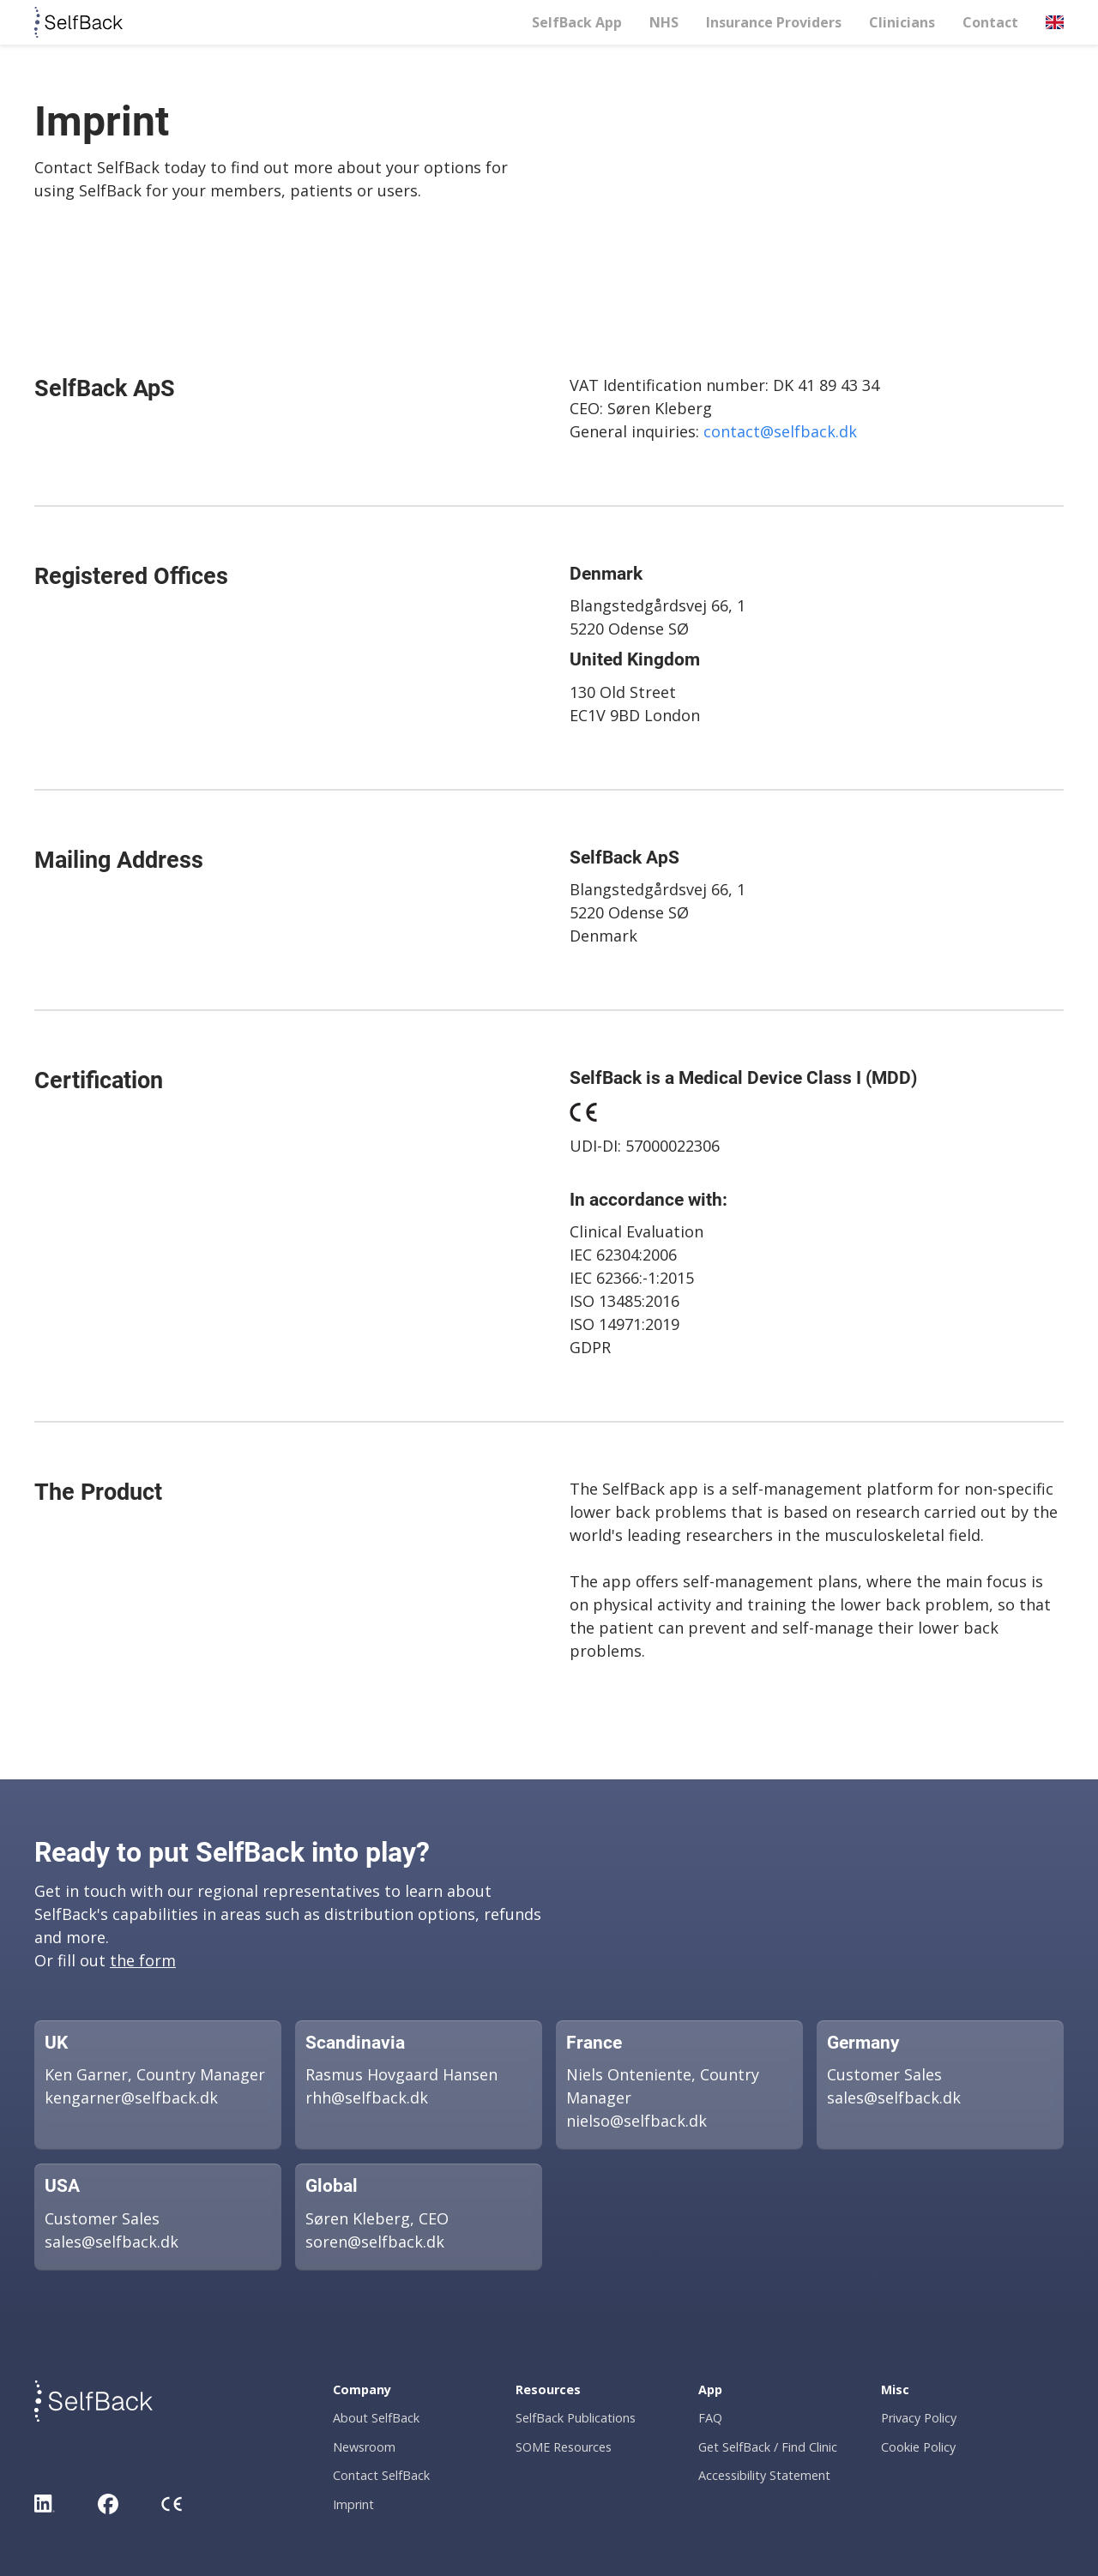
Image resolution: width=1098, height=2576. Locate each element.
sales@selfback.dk (894, 2097)
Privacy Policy (918, 2418)
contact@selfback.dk (780, 431)
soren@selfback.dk (374, 2241)
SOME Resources (564, 2447)
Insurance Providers (774, 22)
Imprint (353, 2504)
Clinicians (902, 22)
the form (143, 1960)
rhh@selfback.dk (366, 2097)
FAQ (710, 2418)
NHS (664, 22)
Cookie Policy (918, 2447)
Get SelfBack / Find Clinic (767, 2447)
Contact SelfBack (381, 2475)
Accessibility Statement (764, 2475)
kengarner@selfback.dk (131, 2097)
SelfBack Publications (576, 2418)
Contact (990, 22)
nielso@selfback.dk (636, 2120)
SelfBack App (577, 22)
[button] (1055, 22)
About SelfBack (376, 2418)
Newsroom (364, 2447)
